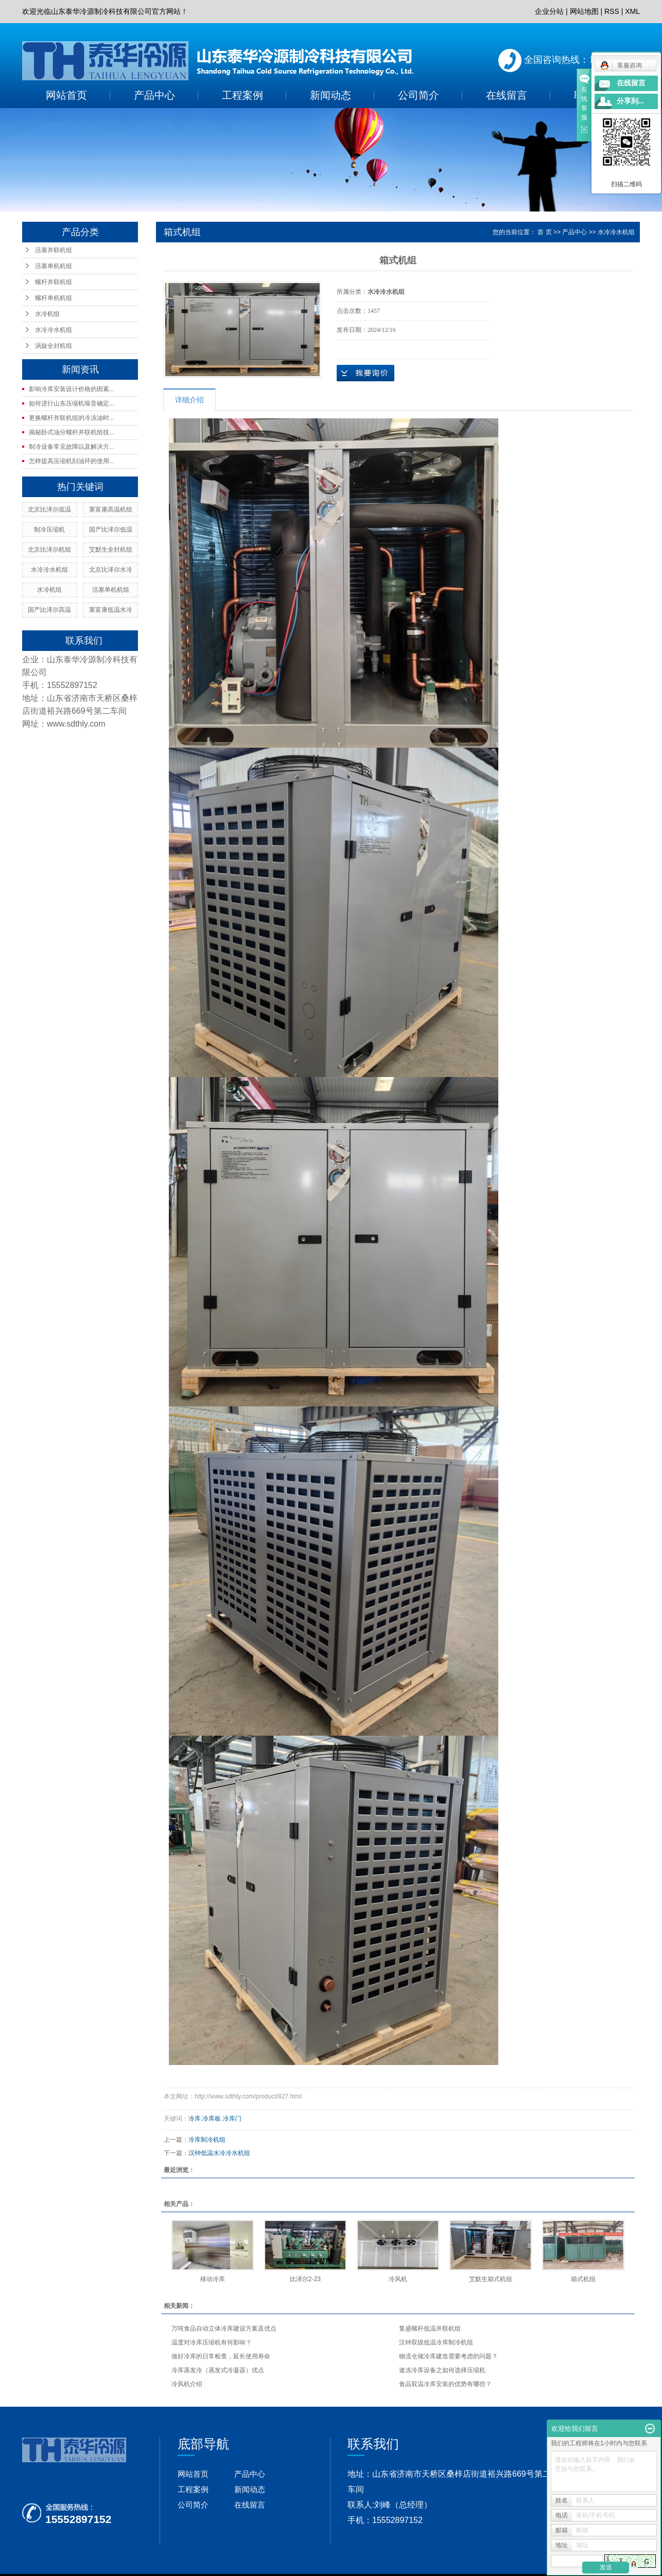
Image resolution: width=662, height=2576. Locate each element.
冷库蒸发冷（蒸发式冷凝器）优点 (217, 2370)
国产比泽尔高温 (49, 609)
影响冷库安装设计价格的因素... (71, 389)
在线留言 (506, 95)
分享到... (630, 101)
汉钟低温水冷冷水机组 (219, 2153)
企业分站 (549, 11)
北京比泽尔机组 (49, 549)
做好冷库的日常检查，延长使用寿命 (221, 2356)
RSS (611, 11)
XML (632, 11)
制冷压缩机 (49, 529)
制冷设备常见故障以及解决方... (71, 446)
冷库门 (232, 2118)
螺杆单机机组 (53, 298)
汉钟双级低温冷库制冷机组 (436, 2342)
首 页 (544, 232)
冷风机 (398, 2279)
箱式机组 (583, 2279)
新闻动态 (330, 95)
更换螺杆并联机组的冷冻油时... (71, 417)
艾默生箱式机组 (490, 2279)
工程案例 (242, 95)
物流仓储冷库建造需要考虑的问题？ (448, 2356)
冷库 (194, 2118)
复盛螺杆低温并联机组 (430, 2328)
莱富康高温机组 (110, 509)
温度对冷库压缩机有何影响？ (211, 2342)
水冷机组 (47, 313)
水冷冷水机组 (53, 329)
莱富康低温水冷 (110, 609)
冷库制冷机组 (206, 2139)
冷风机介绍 (186, 2384)
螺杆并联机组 (53, 282)
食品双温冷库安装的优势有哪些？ (445, 2384)
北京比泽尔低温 (49, 509)
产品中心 (154, 95)
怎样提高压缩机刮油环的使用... (71, 461)
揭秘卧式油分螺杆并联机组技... (71, 432)
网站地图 (584, 11)
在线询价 (365, 373)
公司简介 (418, 95)
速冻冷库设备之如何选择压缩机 (442, 2370)
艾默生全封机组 (110, 549)
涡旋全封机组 (53, 345)
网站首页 (66, 95)
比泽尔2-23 (305, 2279)
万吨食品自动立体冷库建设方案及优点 (223, 2328)
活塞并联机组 (53, 250)
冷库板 (211, 2118)
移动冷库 (212, 2279)
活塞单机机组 (53, 266)
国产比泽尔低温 (110, 529)
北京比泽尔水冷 (110, 569)
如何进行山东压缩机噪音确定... (71, 403)
